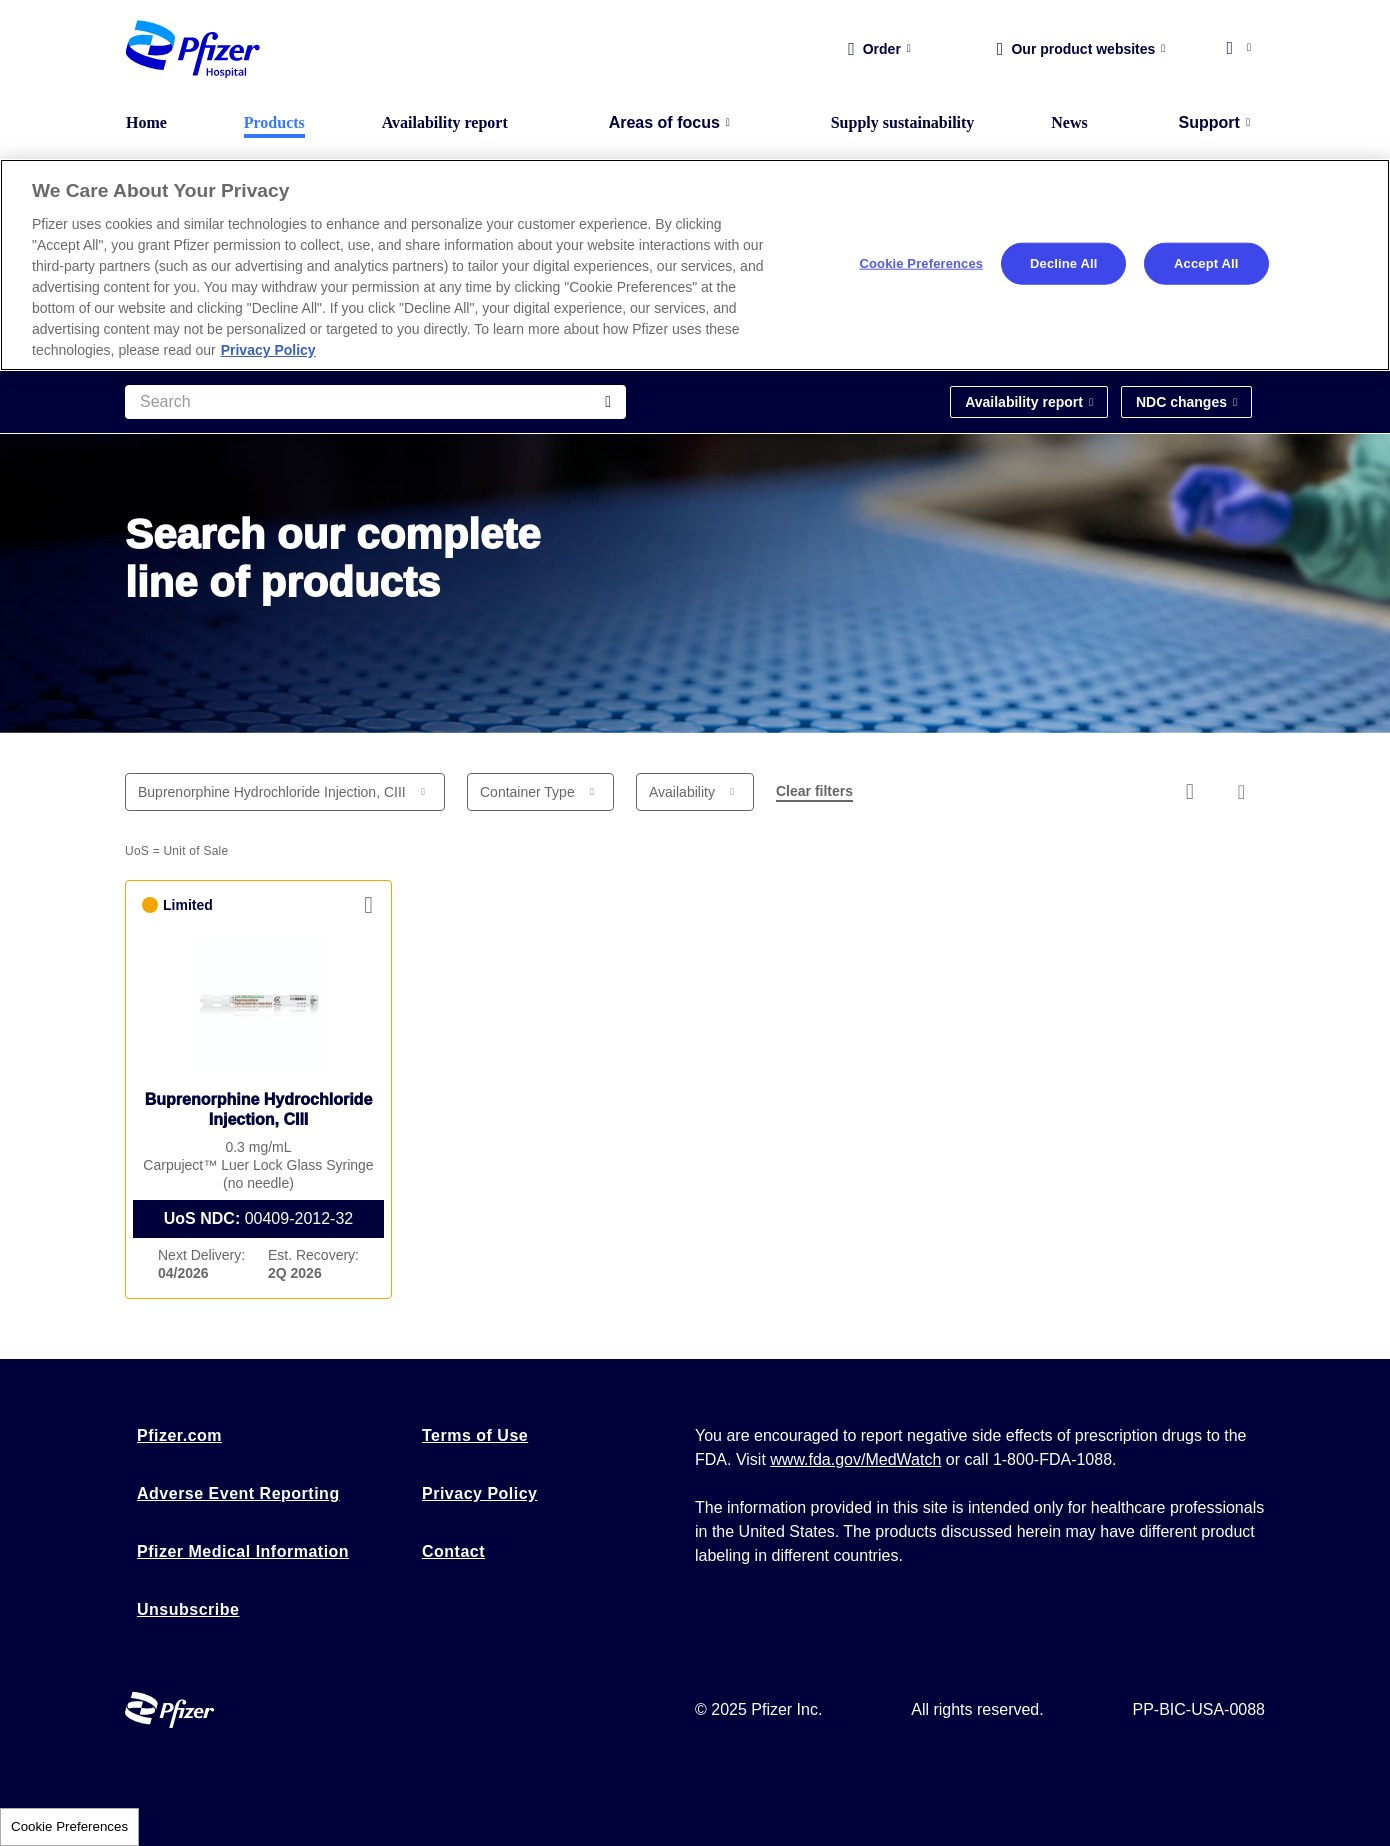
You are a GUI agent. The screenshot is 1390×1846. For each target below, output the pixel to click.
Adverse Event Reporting (238, 1493)
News (1069, 122)
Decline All (1063, 263)
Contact (453, 1551)
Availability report (445, 122)
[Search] (375, 402)
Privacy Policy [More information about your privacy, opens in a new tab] (268, 350)
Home (146, 122)
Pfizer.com (179, 1435)
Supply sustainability (903, 122)
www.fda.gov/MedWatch (855, 1459)
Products (274, 122)
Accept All (1206, 263)
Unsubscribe (188, 1609)
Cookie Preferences (69, 1826)
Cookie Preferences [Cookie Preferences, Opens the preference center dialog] (921, 263)
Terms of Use (475, 1435)
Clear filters (814, 791)
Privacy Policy (480, 1493)
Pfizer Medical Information (243, 1551)
